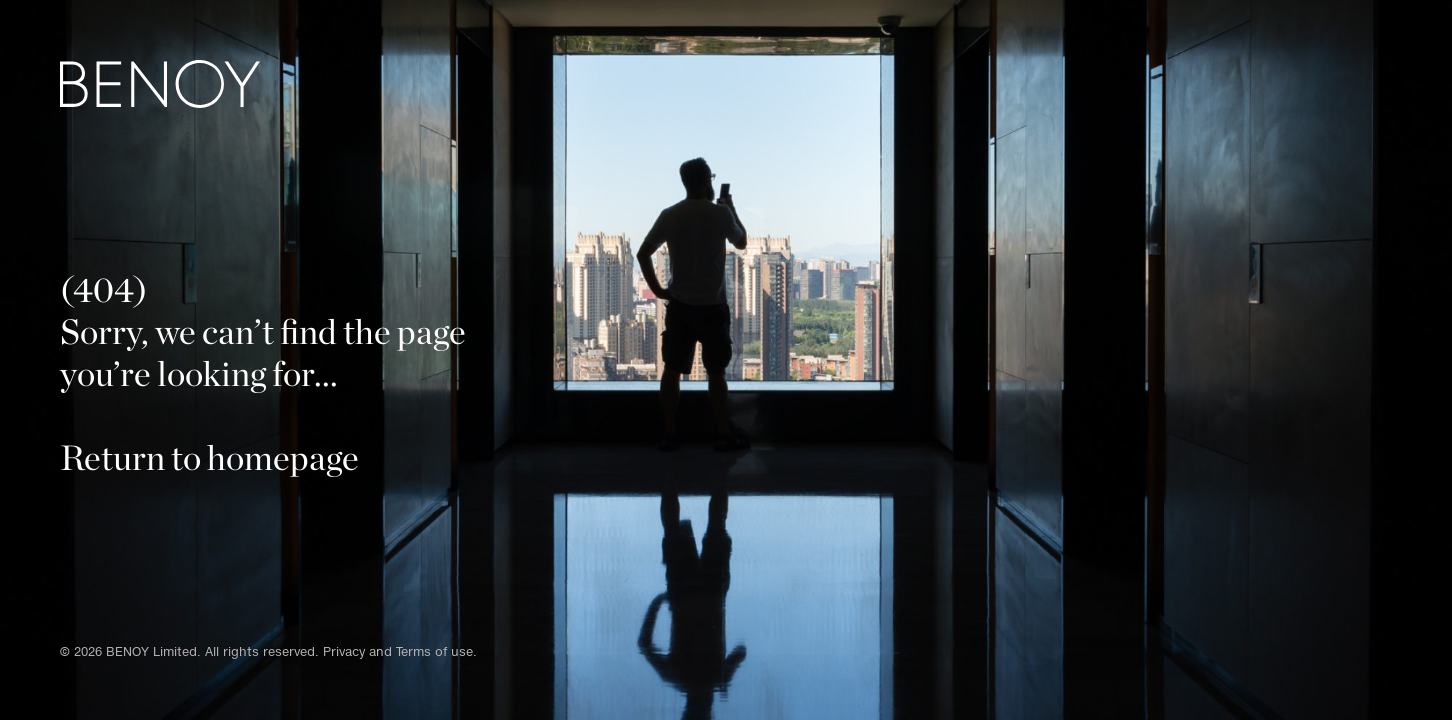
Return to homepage (209, 457)
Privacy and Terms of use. (400, 651)
